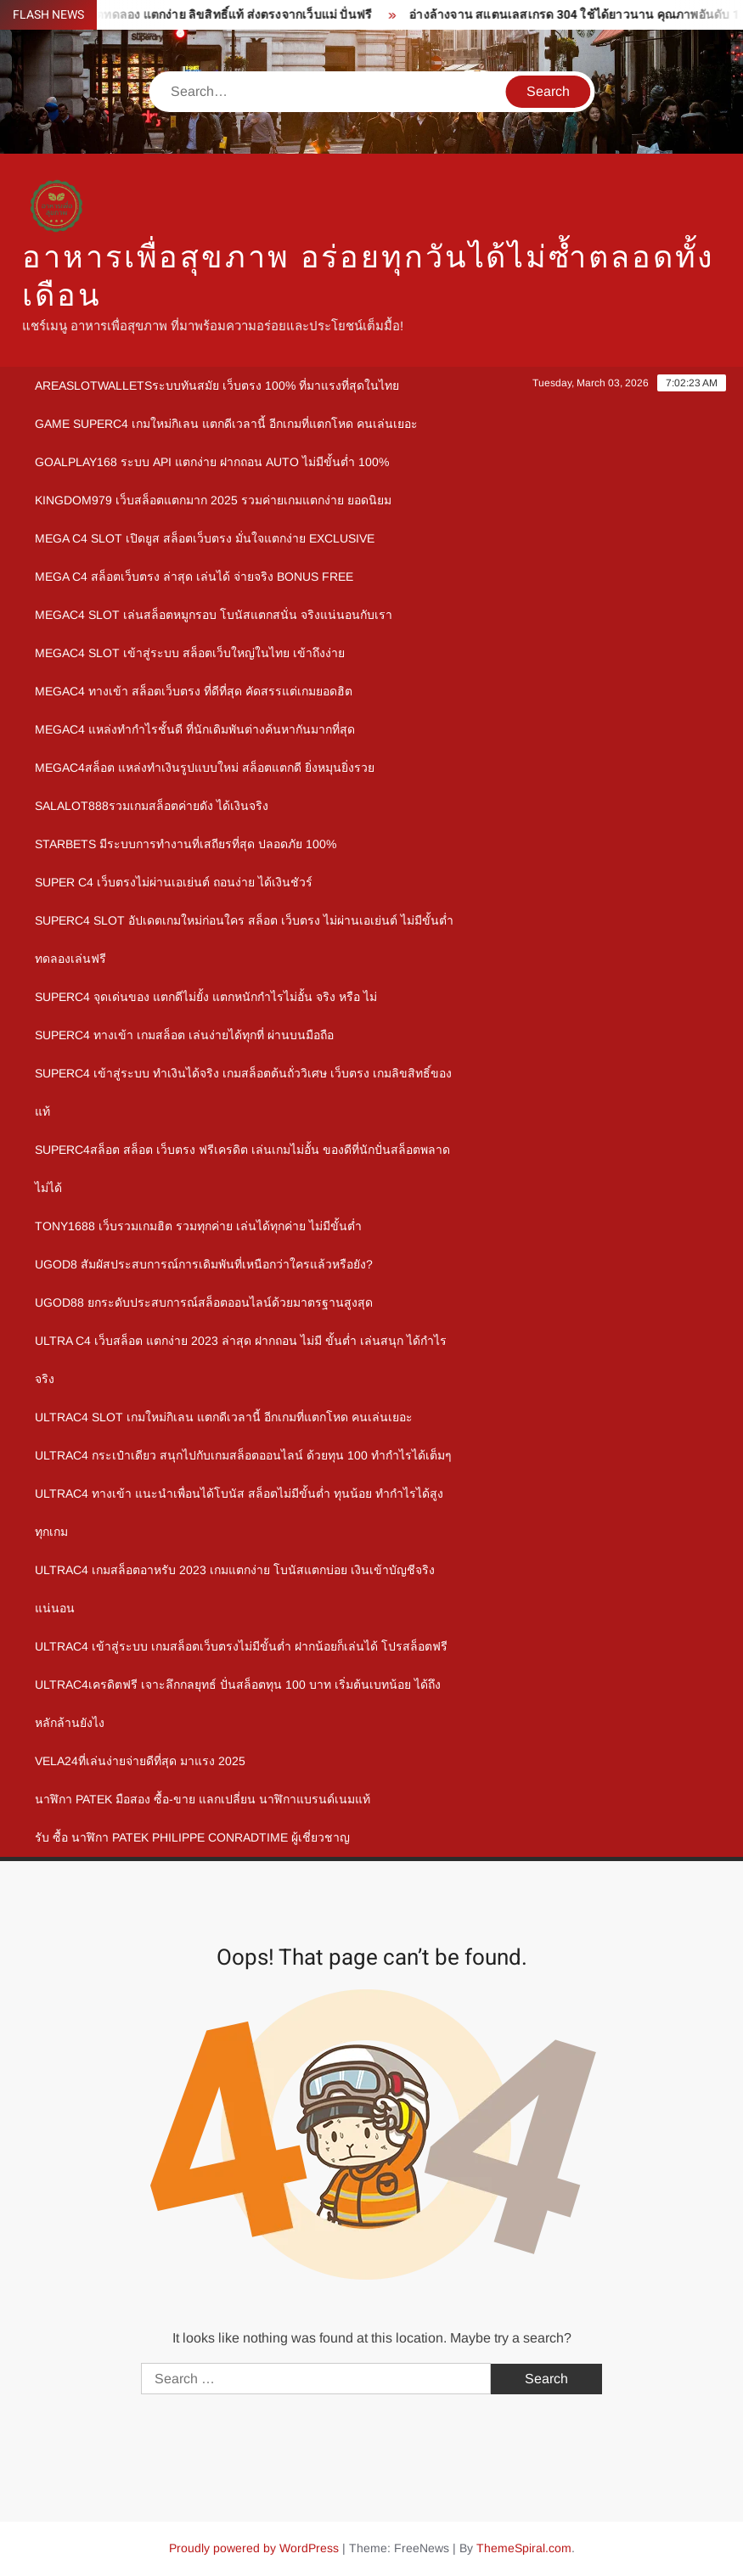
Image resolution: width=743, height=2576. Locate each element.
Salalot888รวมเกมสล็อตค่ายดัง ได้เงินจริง (151, 806)
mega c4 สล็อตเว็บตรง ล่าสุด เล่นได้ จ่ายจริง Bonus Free (194, 576)
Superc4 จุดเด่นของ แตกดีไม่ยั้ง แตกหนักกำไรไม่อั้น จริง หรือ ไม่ (206, 997)
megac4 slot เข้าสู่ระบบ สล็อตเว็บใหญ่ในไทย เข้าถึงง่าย (190, 653)
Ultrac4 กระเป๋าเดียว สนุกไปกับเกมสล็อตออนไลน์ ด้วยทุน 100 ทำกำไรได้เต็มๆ (243, 1455)
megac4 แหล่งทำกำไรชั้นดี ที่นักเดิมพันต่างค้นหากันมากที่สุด (195, 729)
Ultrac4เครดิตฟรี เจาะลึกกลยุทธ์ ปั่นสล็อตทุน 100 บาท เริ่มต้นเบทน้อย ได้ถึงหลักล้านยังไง (238, 1704)
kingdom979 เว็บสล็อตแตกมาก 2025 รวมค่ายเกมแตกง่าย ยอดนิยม (213, 500)
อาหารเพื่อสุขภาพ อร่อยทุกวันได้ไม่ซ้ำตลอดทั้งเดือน (368, 276)
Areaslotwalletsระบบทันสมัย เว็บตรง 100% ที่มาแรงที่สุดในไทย (217, 385)
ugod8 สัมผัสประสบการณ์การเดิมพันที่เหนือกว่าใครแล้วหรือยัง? (204, 1264)
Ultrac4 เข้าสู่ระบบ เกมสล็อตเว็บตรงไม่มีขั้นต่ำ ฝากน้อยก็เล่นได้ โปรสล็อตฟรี (241, 1646)
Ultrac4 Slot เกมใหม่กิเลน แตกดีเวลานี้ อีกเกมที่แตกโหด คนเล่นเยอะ (224, 1417)
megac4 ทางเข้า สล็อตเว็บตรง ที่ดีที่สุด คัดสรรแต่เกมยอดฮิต (193, 691)
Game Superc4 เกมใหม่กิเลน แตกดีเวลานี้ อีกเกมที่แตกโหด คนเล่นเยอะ (226, 423)
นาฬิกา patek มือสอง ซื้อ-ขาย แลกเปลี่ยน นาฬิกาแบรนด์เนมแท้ (202, 1799)
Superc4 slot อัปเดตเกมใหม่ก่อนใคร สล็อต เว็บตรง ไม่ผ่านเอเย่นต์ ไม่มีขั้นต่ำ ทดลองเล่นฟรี (244, 939)
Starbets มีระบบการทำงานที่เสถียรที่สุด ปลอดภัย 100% (185, 844)
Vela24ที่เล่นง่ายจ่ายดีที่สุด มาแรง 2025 (140, 1761)
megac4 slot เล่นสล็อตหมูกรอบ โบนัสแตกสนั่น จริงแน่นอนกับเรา (213, 615)
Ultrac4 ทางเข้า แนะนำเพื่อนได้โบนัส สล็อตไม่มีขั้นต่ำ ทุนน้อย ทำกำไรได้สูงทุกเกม (239, 1512)
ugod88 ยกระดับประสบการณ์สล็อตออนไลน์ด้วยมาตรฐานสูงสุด (204, 1302)
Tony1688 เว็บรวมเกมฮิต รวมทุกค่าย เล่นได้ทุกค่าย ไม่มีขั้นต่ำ (198, 1226)
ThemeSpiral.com (523, 2548)
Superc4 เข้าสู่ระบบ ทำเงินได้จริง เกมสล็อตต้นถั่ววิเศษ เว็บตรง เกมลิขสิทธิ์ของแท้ (243, 1092)
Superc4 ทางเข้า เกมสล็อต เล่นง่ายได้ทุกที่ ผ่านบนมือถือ (184, 1035)
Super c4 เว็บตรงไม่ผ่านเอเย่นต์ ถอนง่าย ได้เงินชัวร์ (173, 882)
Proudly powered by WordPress (254, 2548)
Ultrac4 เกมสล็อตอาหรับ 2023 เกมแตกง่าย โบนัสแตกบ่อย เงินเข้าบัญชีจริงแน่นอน (235, 1589)
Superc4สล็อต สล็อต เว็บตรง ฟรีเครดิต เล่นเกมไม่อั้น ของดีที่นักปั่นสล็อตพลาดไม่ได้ (242, 1169)
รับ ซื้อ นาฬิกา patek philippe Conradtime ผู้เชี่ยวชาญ (192, 1837)
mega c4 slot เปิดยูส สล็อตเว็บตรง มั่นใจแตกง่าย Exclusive (204, 538)
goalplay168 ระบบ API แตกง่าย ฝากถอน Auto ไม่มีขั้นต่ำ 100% (212, 462)
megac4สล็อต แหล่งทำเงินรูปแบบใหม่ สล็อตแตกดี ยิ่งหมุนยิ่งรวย (204, 767)
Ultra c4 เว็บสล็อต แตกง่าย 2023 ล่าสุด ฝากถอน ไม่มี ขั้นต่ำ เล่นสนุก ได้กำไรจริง (241, 1360)
